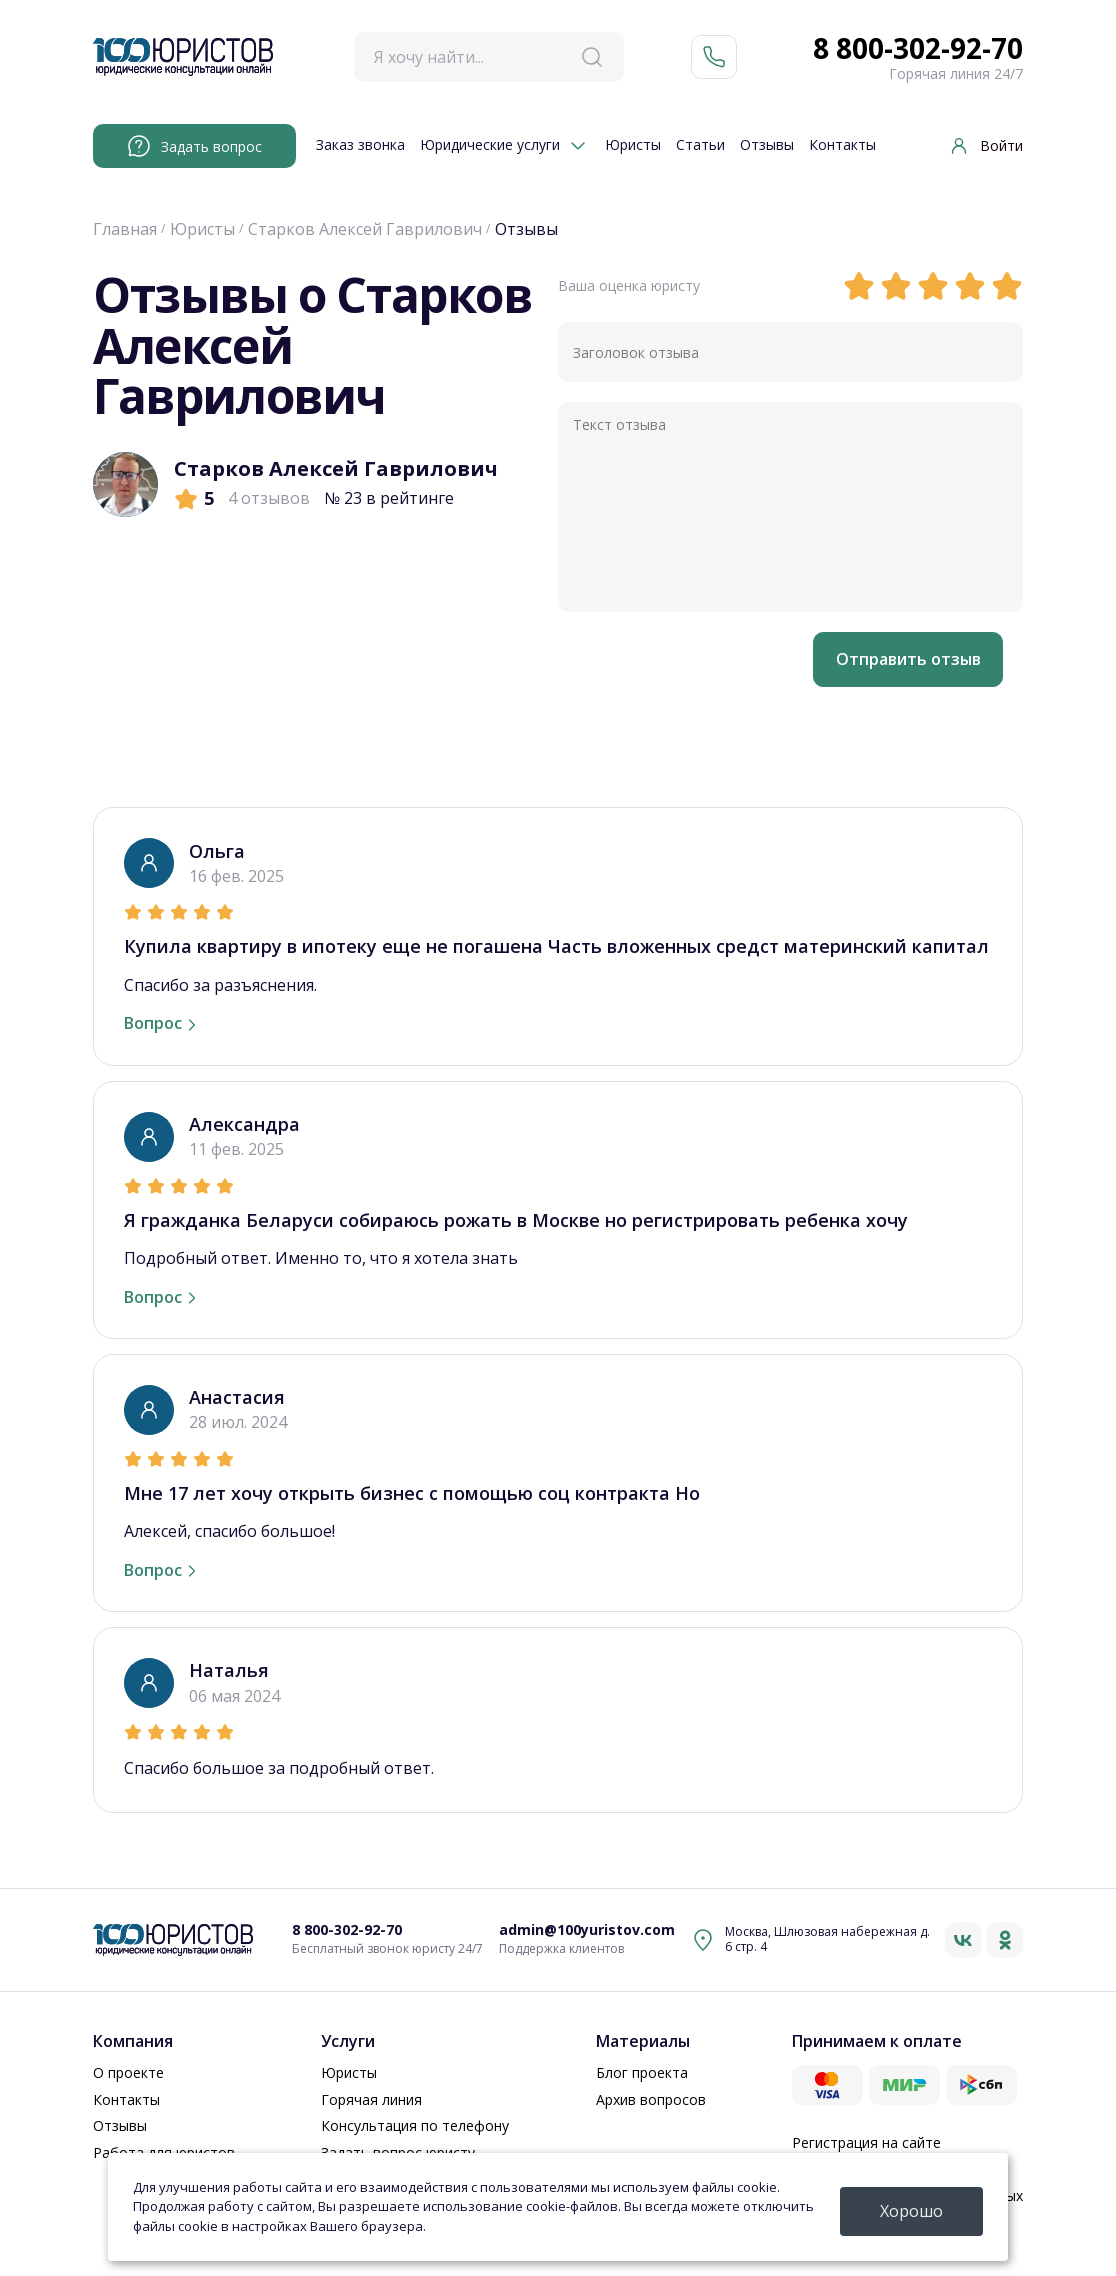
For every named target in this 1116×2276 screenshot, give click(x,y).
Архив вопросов (651, 2099)
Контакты (842, 145)
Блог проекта (642, 2072)
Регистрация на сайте (866, 2142)
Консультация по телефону (415, 2125)
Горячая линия (371, 2099)
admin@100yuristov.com (587, 1930)
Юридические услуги (490, 145)
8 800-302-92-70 (918, 49)
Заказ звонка (360, 145)
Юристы (633, 145)
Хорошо (911, 2211)
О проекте (128, 2072)
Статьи (700, 145)
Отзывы (767, 145)
